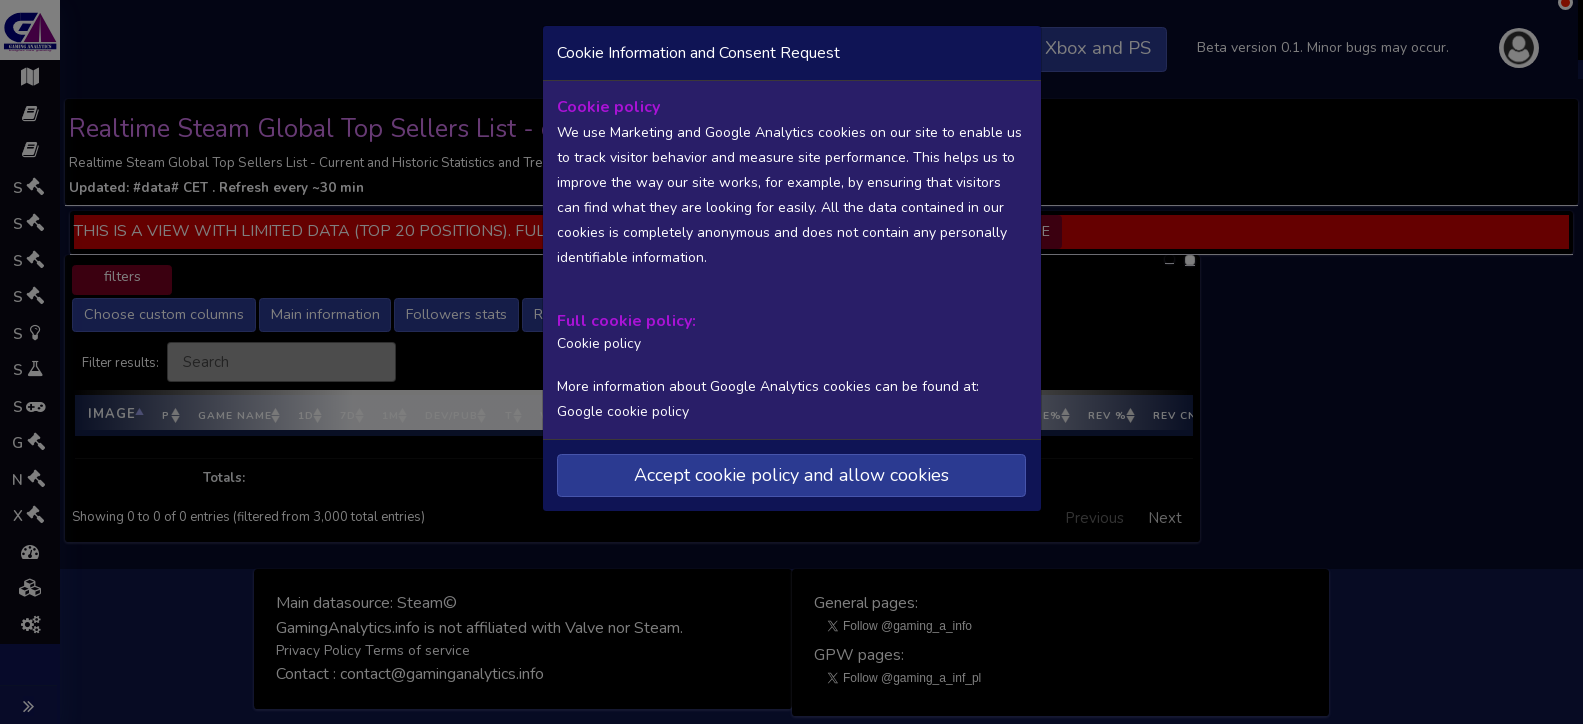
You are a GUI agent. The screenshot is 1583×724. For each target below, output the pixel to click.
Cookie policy (597, 343)
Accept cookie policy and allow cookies (791, 473)
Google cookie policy (623, 410)
